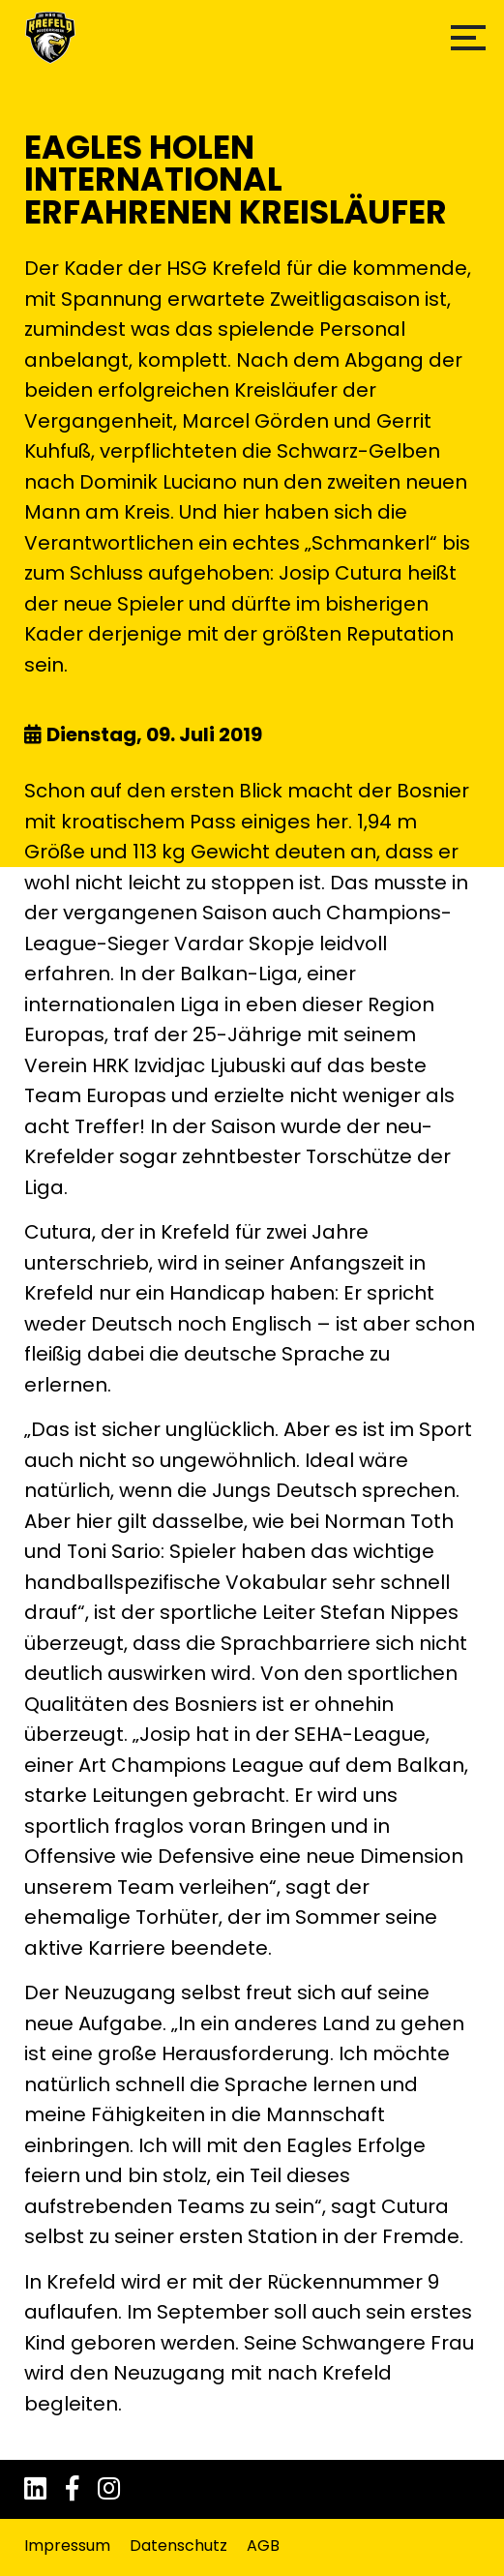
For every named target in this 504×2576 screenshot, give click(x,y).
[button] (468, 37)
